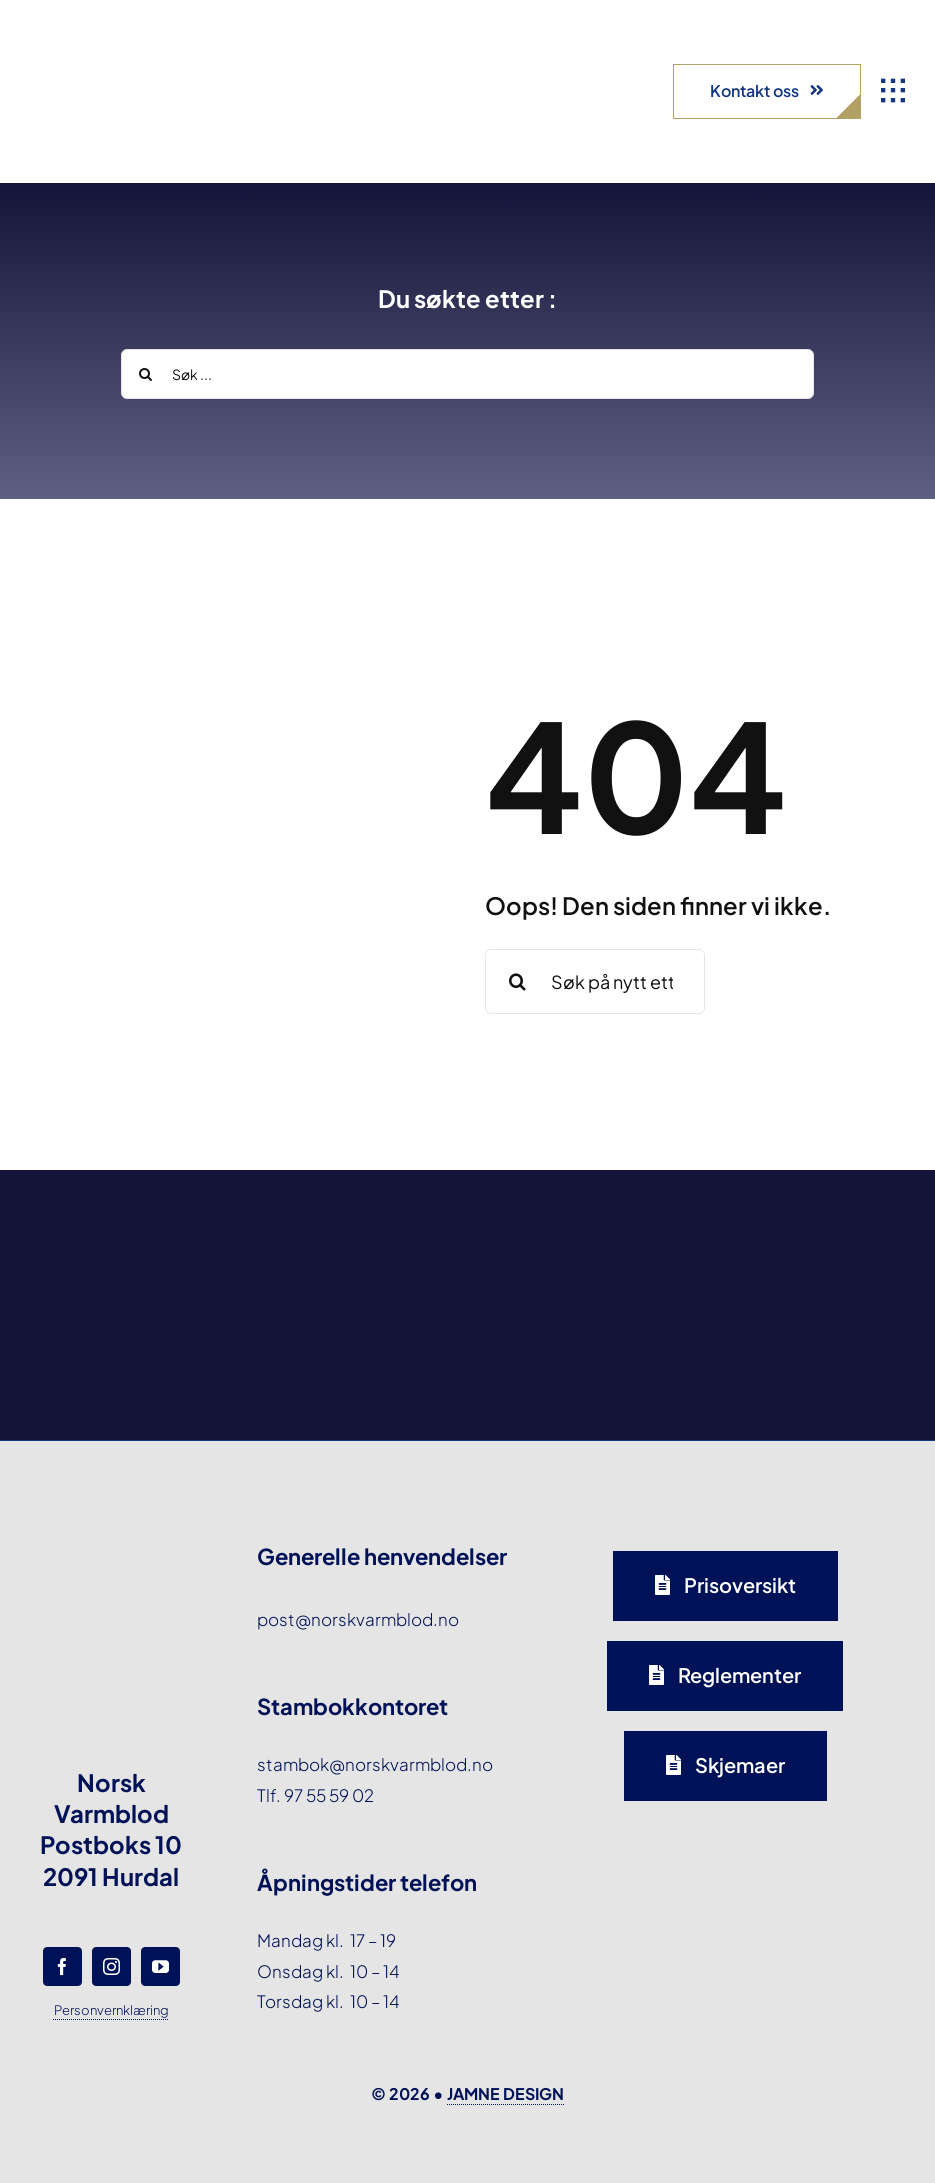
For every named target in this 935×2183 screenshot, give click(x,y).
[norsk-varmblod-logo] (85, 50)
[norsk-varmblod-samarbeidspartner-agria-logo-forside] (126, 1237)
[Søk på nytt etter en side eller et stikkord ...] (595, 981)
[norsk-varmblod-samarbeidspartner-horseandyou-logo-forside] (809, 1218)
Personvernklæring (111, 2010)
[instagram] (111, 1966)
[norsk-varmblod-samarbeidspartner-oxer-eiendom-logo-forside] (353, 1226)
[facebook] (62, 1966)
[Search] (146, 374)
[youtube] (160, 1966)
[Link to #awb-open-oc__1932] (893, 91)
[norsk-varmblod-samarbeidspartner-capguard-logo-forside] (581, 1231)
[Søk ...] (467, 374)
